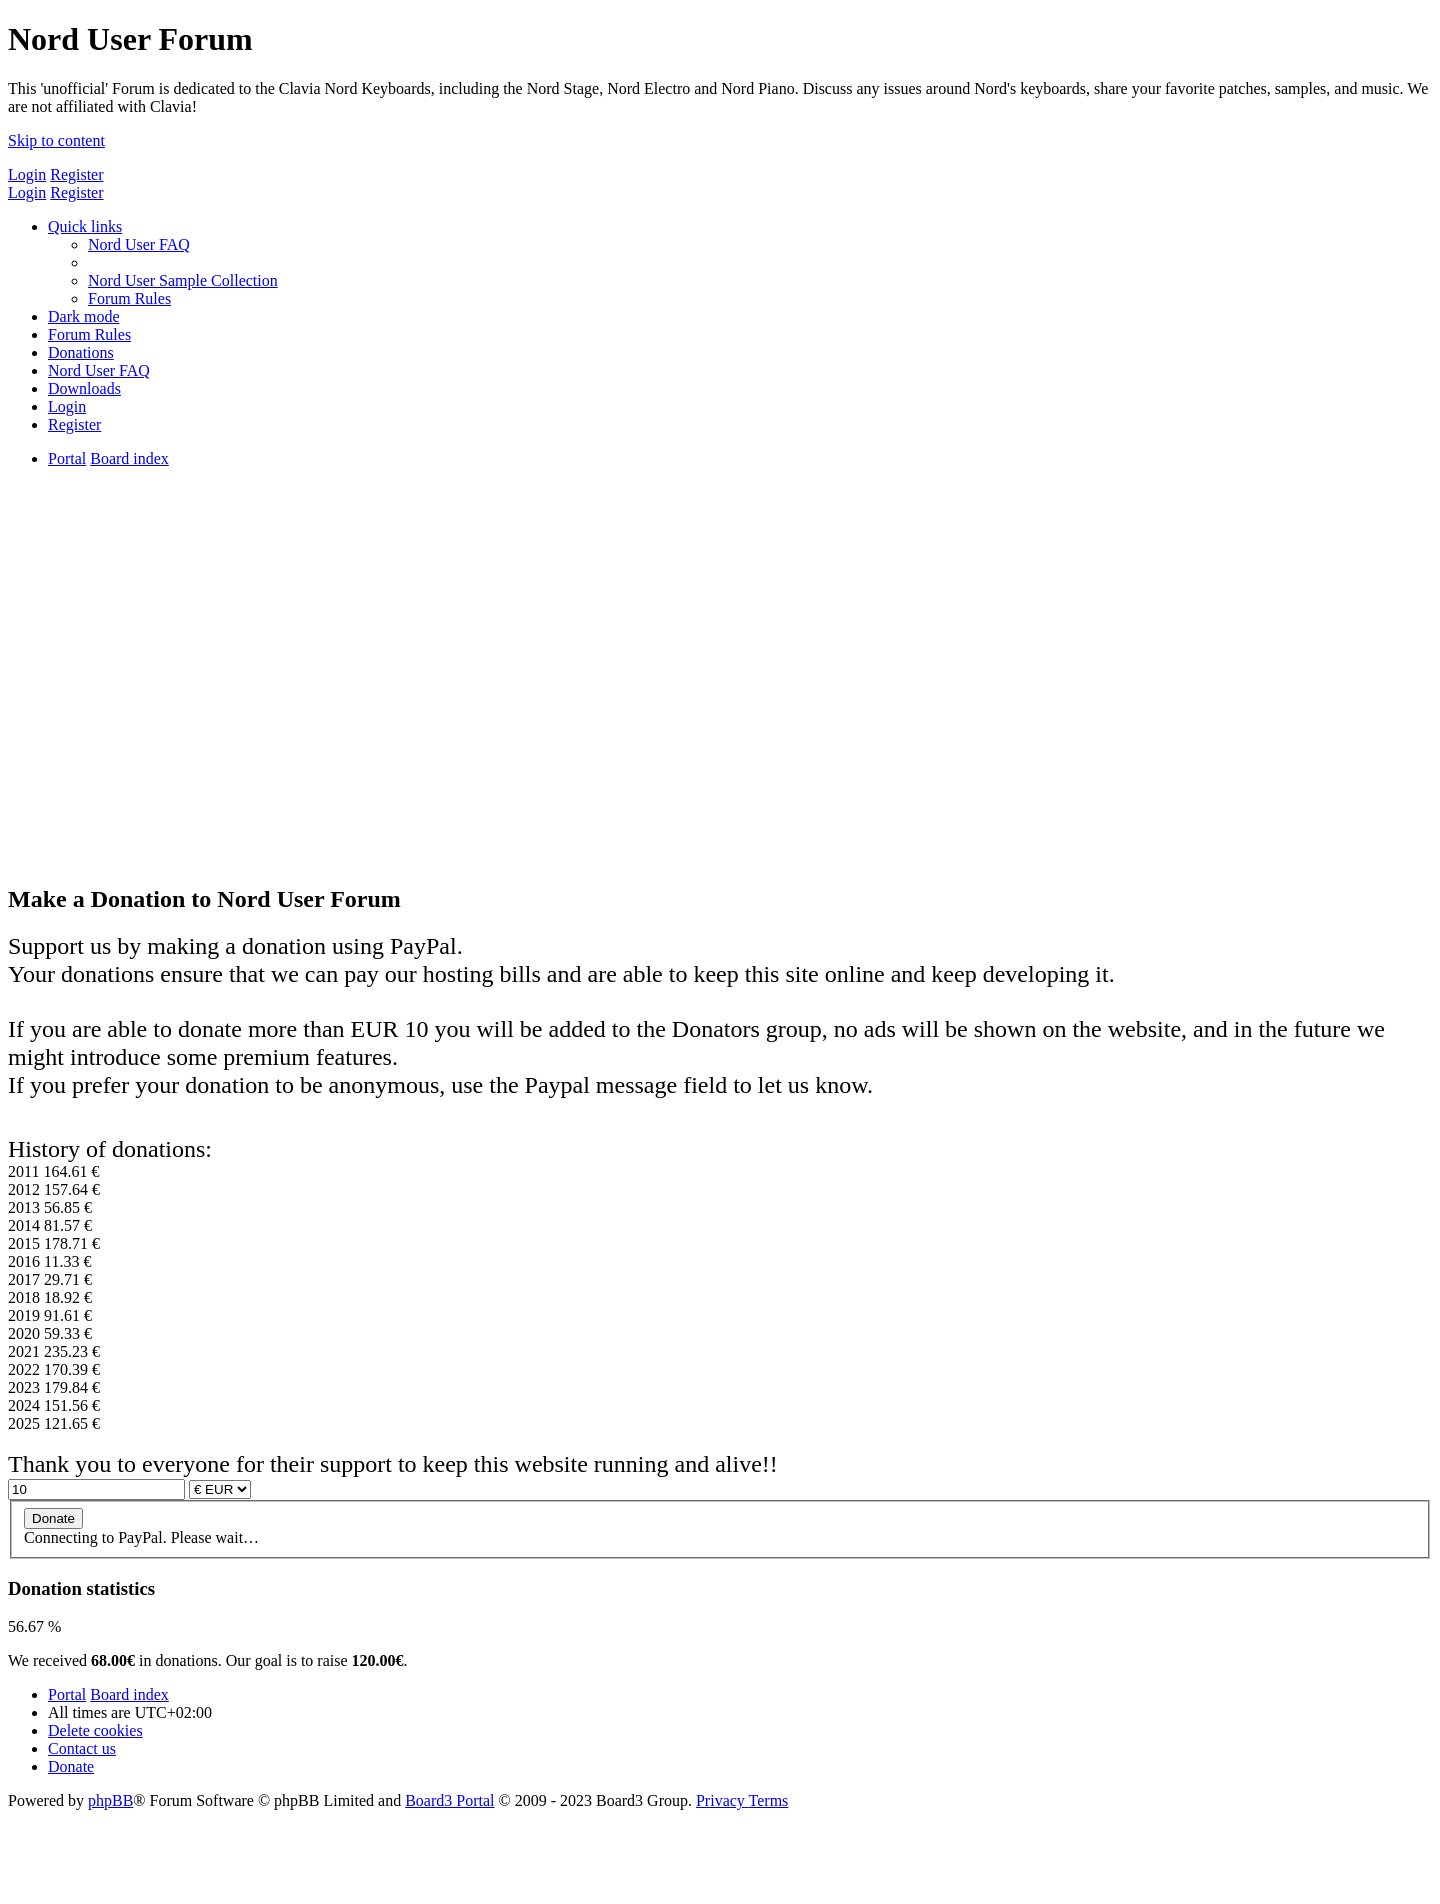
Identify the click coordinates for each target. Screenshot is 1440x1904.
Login (27, 174)
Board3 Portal (449, 1800)
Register (76, 174)
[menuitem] (139, 244)
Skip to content (56, 140)
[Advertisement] (720, 726)
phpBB (110, 1800)
